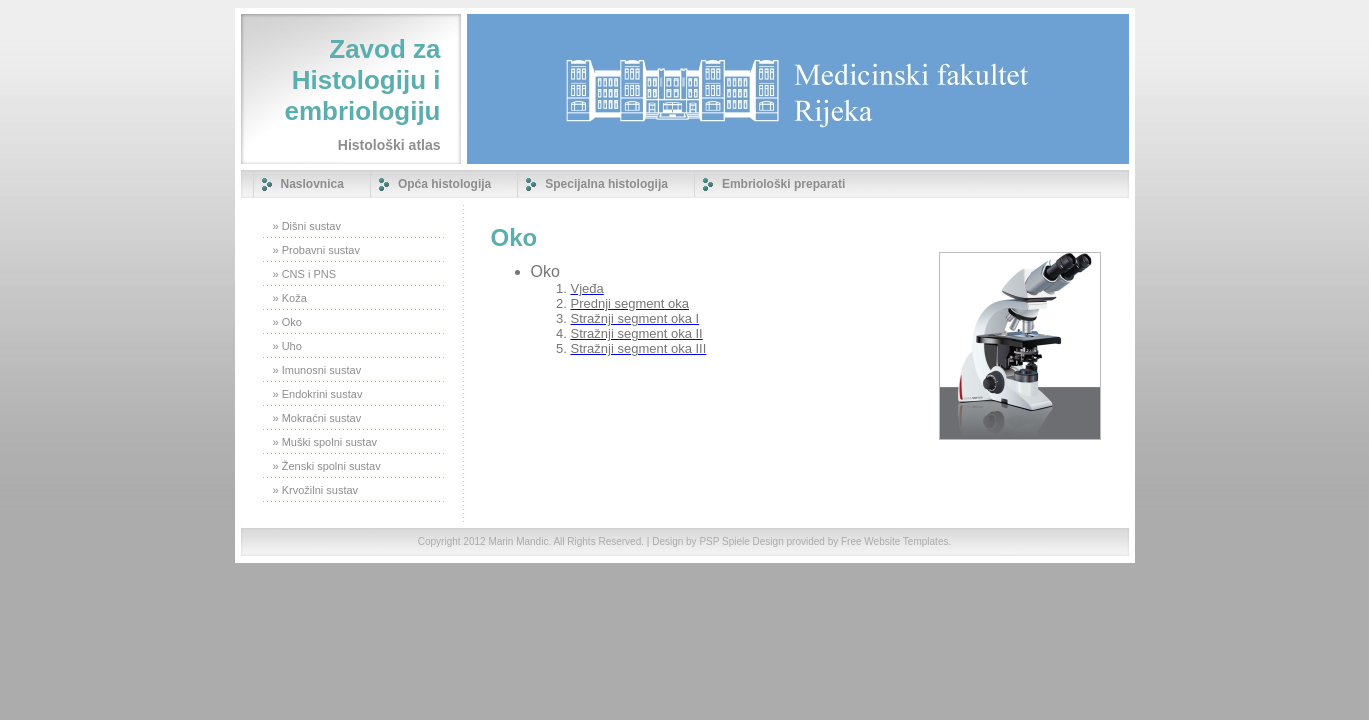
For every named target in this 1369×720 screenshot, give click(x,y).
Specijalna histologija (606, 184)
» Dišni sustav (307, 226)
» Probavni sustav (316, 250)
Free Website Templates (894, 541)
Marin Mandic (518, 541)
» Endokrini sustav (318, 394)
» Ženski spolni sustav (327, 466)
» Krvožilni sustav (316, 490)
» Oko (287, 322)
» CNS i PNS (305, 274)
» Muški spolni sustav (325, 442)
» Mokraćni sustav (317, 418)
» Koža (290, 298)
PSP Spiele (724, 541)
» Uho (287, 346)
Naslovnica (312, 184)
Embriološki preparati (783, 184)
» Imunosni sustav (317, 370)
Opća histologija (444, 184)
